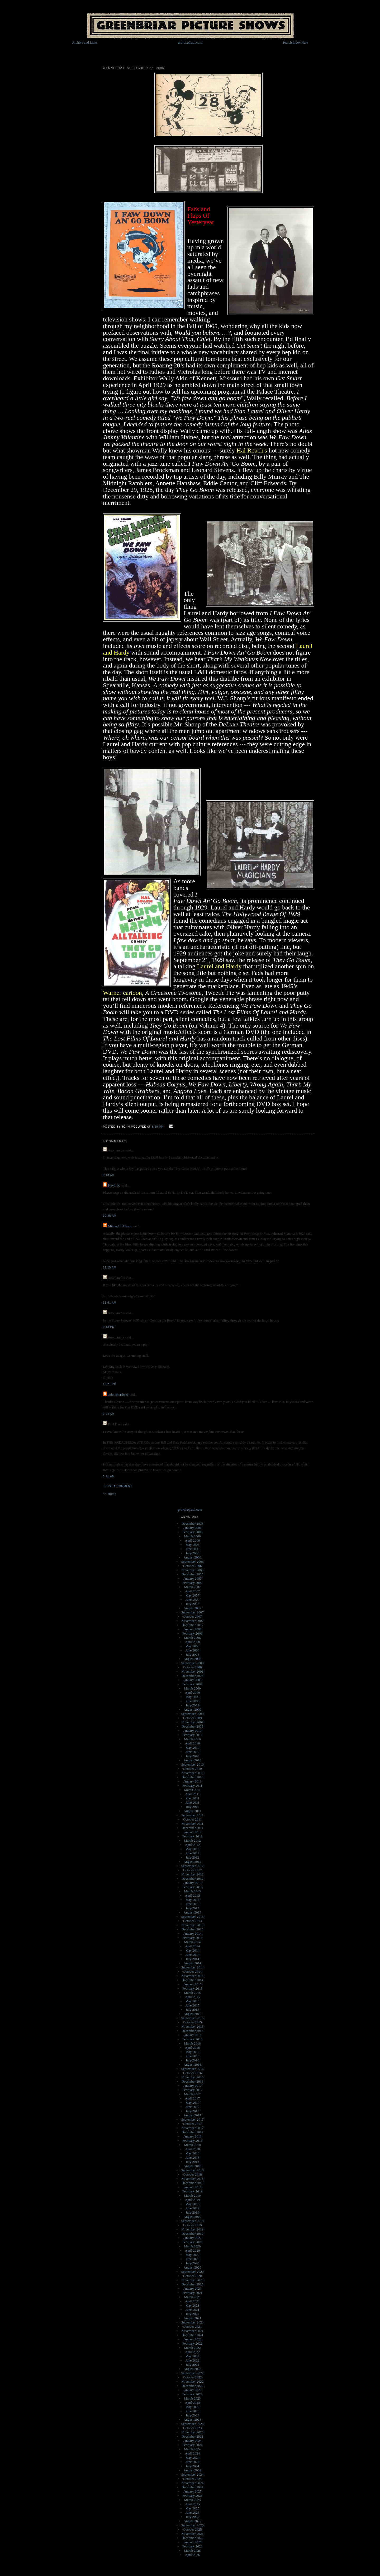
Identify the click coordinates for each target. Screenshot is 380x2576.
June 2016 (192, 2056)
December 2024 (192, 2487)
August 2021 (192, 2318)
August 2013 (192, 1912)
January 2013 (192, 1883)
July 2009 (192, 1705)
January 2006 (192, 1528)
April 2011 (192, 1794)
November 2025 (192, 2534)
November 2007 (192, 1621)
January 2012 (192, 1832)
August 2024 (192, 2470)
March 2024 (192, 2449)
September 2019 (192, 2221)
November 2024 (192, 2483)
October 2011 (192, 1819)
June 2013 (192, 1904)
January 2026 (192, 2542)
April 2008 (192, 1642)
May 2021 (192, 2305)
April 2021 (192, 2301)
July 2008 (192, 1654)
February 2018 (192, 2141)
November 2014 (192, 1976)
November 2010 (192, 1773)
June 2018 (192, 2157)
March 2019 (192, 2195)
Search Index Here (295, 42)
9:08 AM (109, 1413)
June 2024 (192, 2462)
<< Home (109, 1494)
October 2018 (192, 2174)
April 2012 (192, 1845)
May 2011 (193, 1798)
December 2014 (192, 1980)
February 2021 (192, 2293)
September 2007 (192, 1612)
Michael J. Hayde (120, 1226)
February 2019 (192, 2191)
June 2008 (192, 1650)
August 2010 (192, 1760)
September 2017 (192, 2119)
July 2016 (192, 2060)
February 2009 (192, 1684)
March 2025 (192, 2500)
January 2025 (192, 2491)
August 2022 (192, 2369)
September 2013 (192, 1917)
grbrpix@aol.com (190, 42)
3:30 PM (158, 1126)
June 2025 (192, 2512)
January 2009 (192, 1680)
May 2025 (192, 2508)
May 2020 (192, 2255)
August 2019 (192, 2217)
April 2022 (192, 2352)
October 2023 (192, 2428)
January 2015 (192, 1984)
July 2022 (192, 2365)
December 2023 (192, 2436)
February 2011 (192, 1786)
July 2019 (192, 2212)
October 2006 (192, 1566)
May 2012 (192, 1849)
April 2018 (192, 2149)
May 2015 (192, 2001)
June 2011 (193, 1802)
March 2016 (192, 2043)
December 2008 (192, 1676)
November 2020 (192, 2280)
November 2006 (192, 1570)
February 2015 (192, 1988)
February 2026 (192, 2546)
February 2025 (192, 2496)
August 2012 (192, 1862)
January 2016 (192, 2035)
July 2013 (192, 1908)
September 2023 (192, 2424)
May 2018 (192, 2153)
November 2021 (192, 2331)
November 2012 (192, 1874)
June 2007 (192, 1600)
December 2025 (192, 2538)
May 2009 (192, 1697)
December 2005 (192, 1523)
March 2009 (192, 1688)
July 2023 (192, 2415)
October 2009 (192, 1718)
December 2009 (192, 1726)
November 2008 (192, 1671)
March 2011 (192, 1790)
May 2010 (192, 1747)
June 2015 (192, 2005)
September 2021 (192, 2322)
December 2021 (192, 2335)
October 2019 (192, 2225)
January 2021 (192, 2288)
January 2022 (192, 2339)
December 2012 (192, 1878)
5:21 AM (109, 1476)
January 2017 (192, 2086)
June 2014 (192, 1955)
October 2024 (192, 2479)
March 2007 (192, 1587)
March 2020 (192, 2246)
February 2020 (192, 2242)
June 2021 (192, 2310)
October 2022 (192, 2377)
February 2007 (192, 1583)
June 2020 (192, 2259)
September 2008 (192, 1663)
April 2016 (192, 2048)
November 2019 (192, 2229)
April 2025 (192, 2504)
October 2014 (192, 1971)
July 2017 (192, 2111)
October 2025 (192, 2529)
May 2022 (192, 2356)
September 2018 (192, 2170)
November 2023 (192, 2432)
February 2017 (192, 2090)
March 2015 (192, 1993)
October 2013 (192, 1921)
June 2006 (192, 1549)
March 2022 (192, 2348)
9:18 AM (109, 1175)
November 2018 (192, 2179)
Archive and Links (85, 42)
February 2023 (192, 2394)
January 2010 (192, 1731)
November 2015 (192, 2026)
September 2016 (192, 2069)
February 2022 (192, 2343)
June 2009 (192, 1701)
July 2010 (192, 1756)
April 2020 (192, 2250)
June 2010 (192, 1752)
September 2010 (192, 1764)
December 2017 (192, 2132)
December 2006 (192, 1574)
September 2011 (192, 1815)
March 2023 (192, 2398)
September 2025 (192, 2525)
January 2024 (192, 2441)
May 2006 (192, 1545)
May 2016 (192, 2052)
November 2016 (192, 2077)
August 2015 (192, 2014)
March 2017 (192, 2094)
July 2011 (192, 1807)
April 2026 (192, 2555)
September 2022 (192, 2373)
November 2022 (192, 2381)
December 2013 (192, 1929)
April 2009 (192, 1693)
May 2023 (192, 2407)
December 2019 (192, 2234)
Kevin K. (114, 1185)
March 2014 (192, 1942)
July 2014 (192, 1959)
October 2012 (192, 1870)
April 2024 (192, 2453)
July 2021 (192, 2314)
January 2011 (192, 1781)
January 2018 (192, 2136)
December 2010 (192, 1777)
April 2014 (192, 1946)
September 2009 (192, 1714)
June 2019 (192, 2208)
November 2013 (192, 1925)
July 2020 (192, 2263)
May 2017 (192, 2102)
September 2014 (192, 1967)
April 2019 (192, 2200)
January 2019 (192, 2187)
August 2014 (192, 1963)
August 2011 (192, 1811)
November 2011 (192, 1824)
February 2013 (192, 1887)
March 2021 (192, 2297)
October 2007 (192, 1616)
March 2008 (192, 1638)
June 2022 (192, 2360)
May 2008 (192, 1646)
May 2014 (192, 1950)
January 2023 (192, 2390)
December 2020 (192, 2284)
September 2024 (192, 2474)
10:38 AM (109, 1215)
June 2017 (192, 2107)
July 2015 (192, 2010)
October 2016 (192, 2073)
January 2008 (192, 1629)
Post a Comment (118, 1486)
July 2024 (192, 2466)
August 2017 (192, 2115)
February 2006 (192, 1532)
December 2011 (192, 1828)
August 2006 (192, 1557)
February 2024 (192, 2445)
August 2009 (192, 1709)
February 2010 (192, 1735)
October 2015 (192, 2022)
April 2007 (192, 1591)
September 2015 (192, 2018)
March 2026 (192, 2550)
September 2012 (192, 1866)
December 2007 (192, 1625)
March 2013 (192, 1891)
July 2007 (192, 1604)
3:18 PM (109, 1327)
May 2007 (192, 1595)
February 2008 (192, 1633)
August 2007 (192, 1608)
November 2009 (192, 1722)
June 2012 (192, 1853)
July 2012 (192, 1857)
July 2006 (192, 1553)
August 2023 (192, 2419)
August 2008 (192, 1659)
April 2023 (192, 2403)
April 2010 (192, 1743)
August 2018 (192, 2166)
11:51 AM (109, 1302)
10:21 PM (109, 1384)
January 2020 (192, 2238)
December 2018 (192, 2183)
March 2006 (192, 1536)
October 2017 (192, 2124)
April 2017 (192, 2098)
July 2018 (192, 2162)
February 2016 (192, 2039)
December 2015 (192, 2031)
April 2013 (192, 1895)
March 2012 (192, 1840)
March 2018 (192, 2145)
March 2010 (192, 1739)
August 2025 (192, 2521)
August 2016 (192, 2064)
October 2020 (192, 2276)
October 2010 (192, 1769)
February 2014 (192, 1938)
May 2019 (192, 2204)
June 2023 (192, 2411)
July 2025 (192, 2517)
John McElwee (118, 1395)
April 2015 (192, 1997)
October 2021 (192, 2326)
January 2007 (192, 1578)
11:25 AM (109, 1267)
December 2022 (192, 2386)
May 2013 (192, 1900)
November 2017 (192, 2128)
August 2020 (192, 2267)
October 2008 (192, 1667)
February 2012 (192, 1836)
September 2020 (192, 2272)
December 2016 (192, 2081)
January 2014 (192, 1933)
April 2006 (192, 1540)
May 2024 (192, 2458)
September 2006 (192, 1562)
